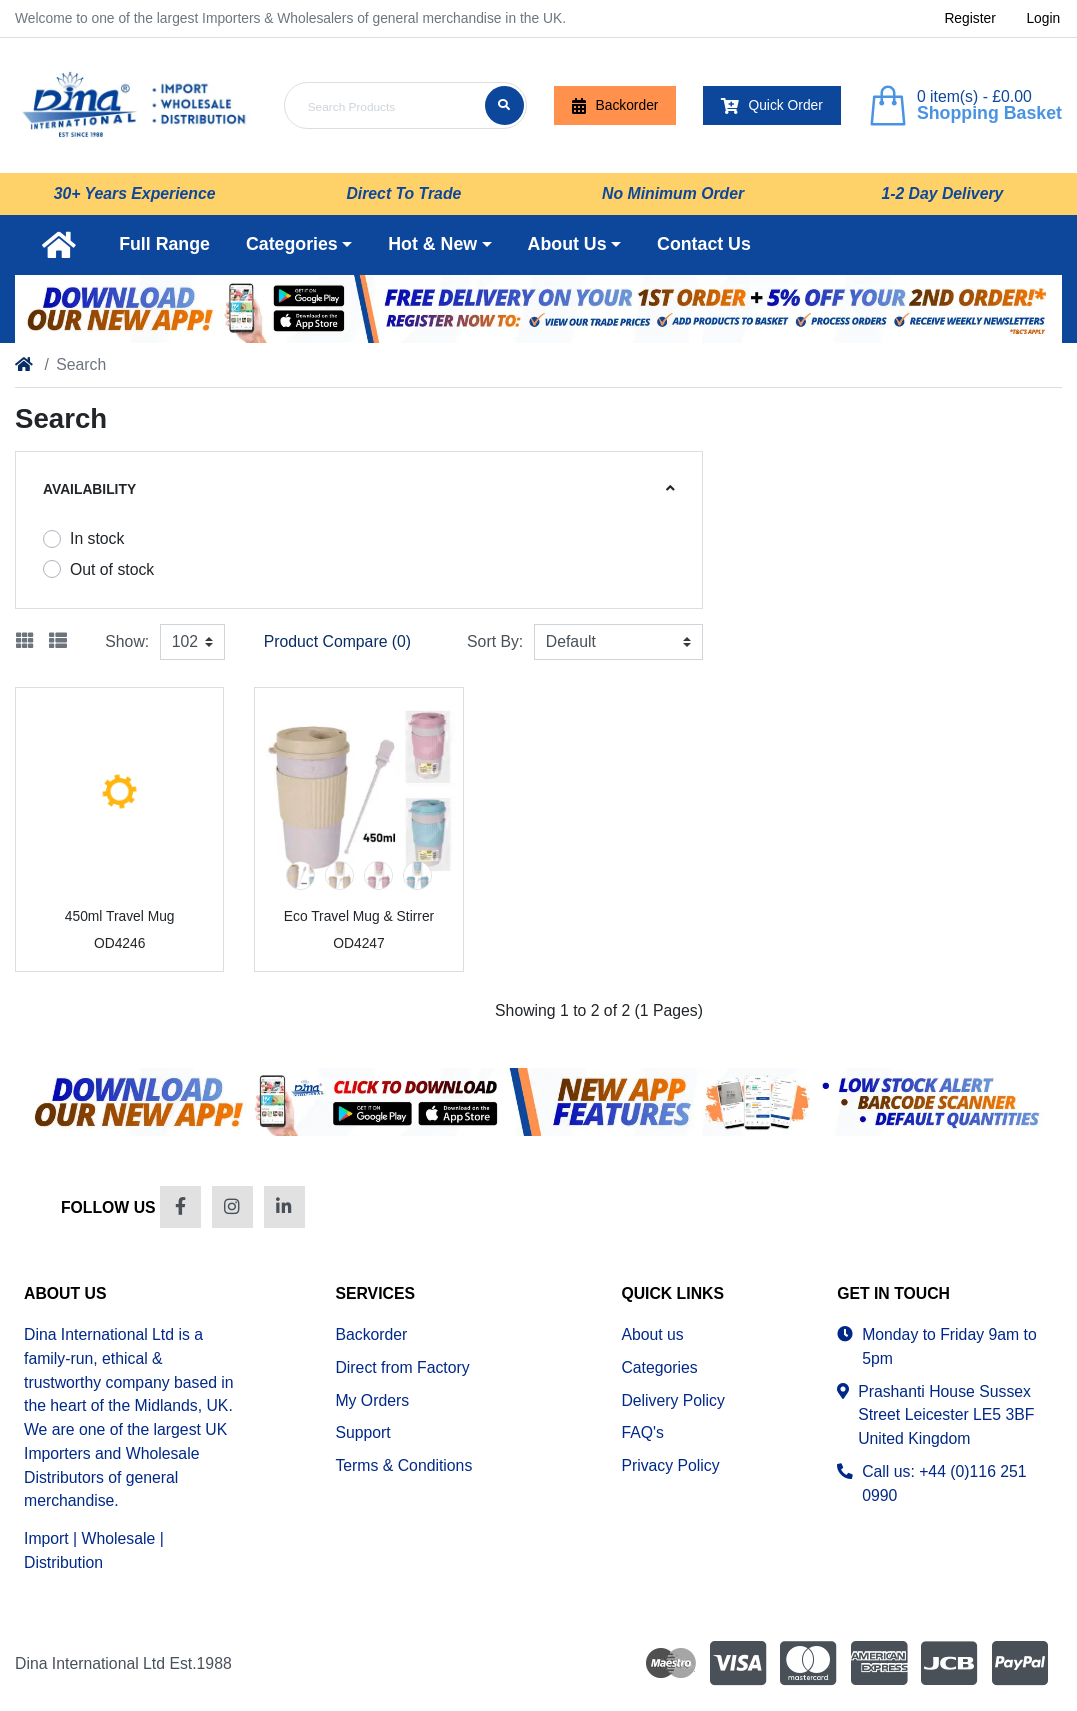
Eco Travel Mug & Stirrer (359, 916)
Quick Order (771, 105)
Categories (659, 1367)
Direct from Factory (402, 1367)
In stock (97, 538)
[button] (299, 245)
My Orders (372, 1400)
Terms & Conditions (403, 1465)
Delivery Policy (672, 1400)
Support (362, 1432)
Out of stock (112, 569)
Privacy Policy (670, 1465)
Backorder (615, 105)
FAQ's (642, 1432)
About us (652, 1334)
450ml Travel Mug (120, 916)
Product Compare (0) (337, 641)
